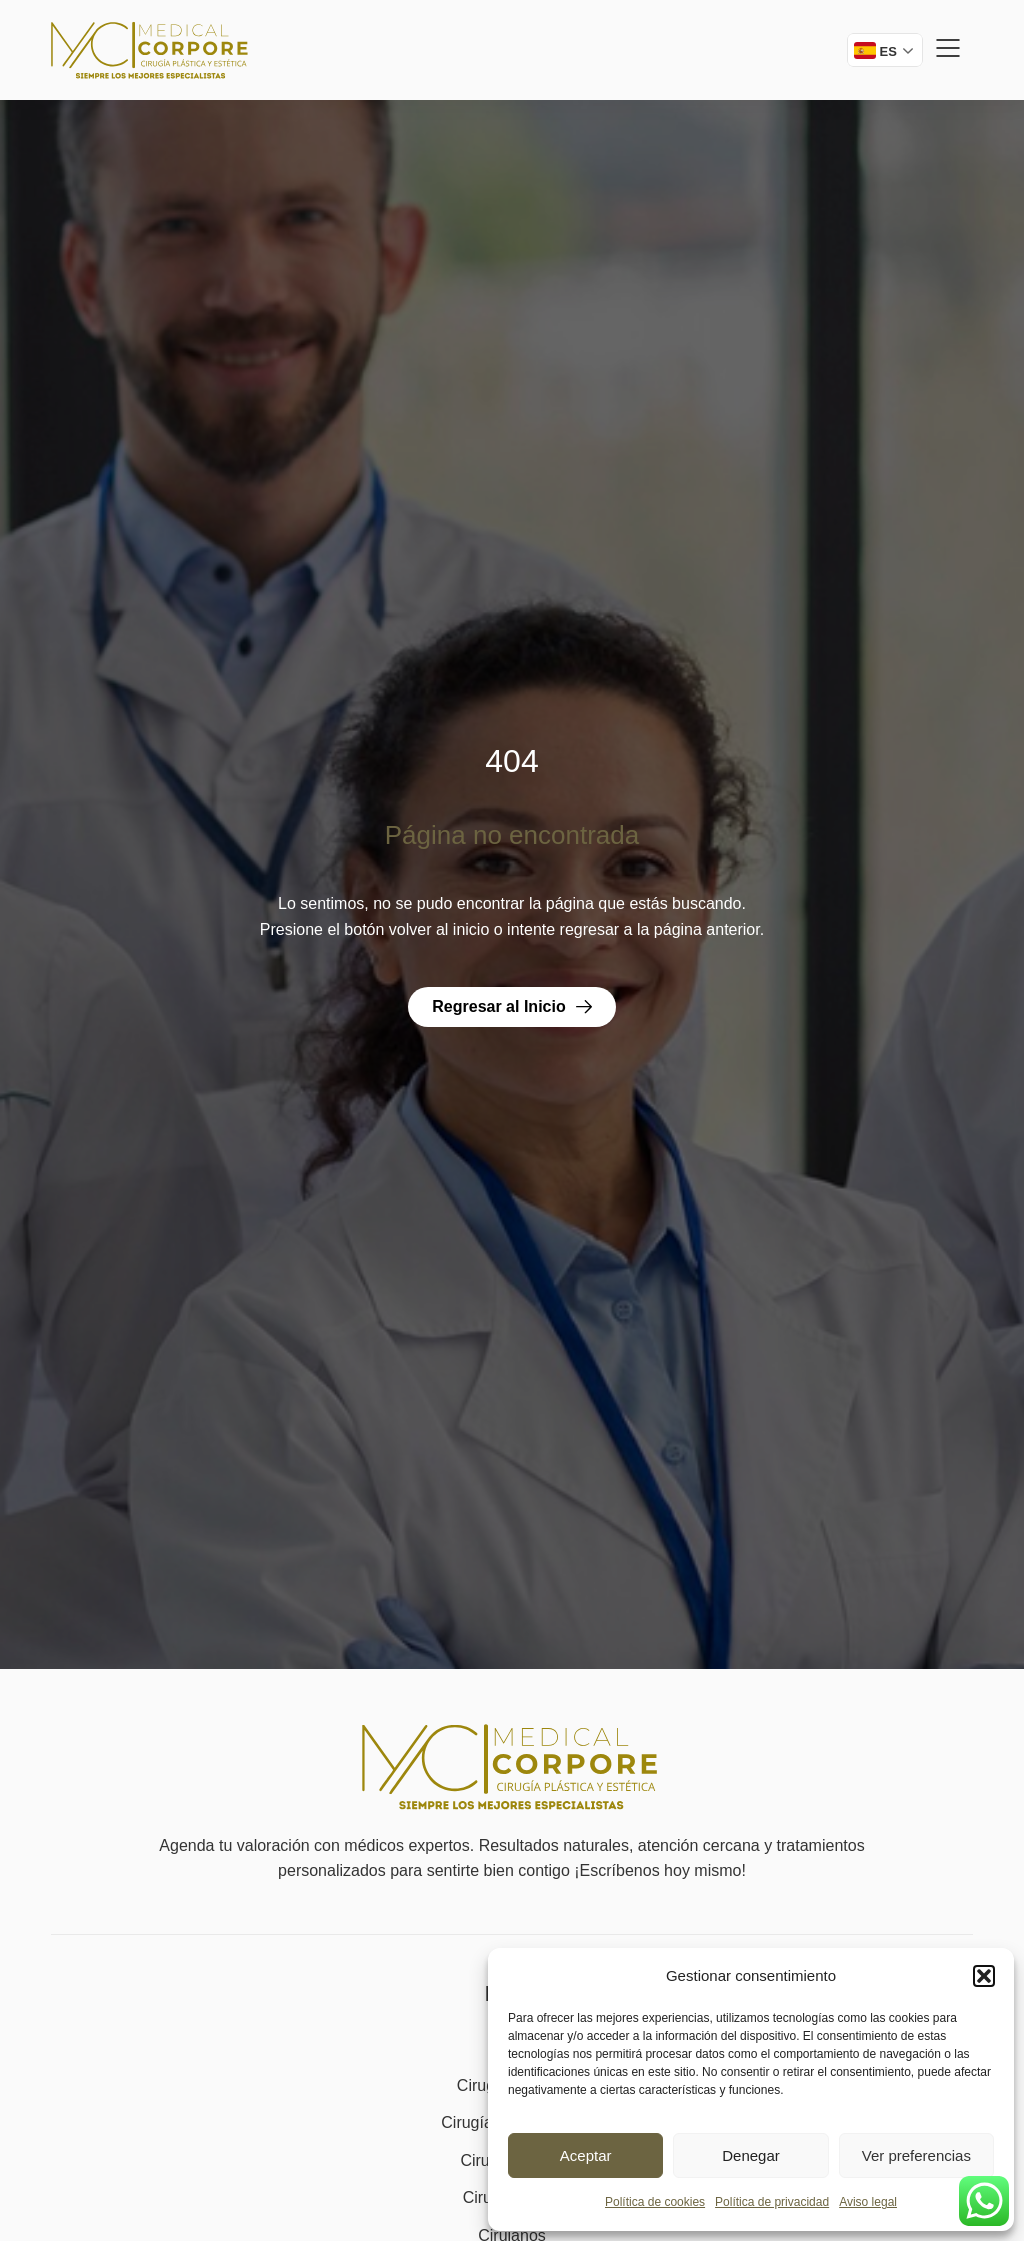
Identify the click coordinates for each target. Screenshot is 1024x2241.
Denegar (751, 2155)
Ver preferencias (916, 2155)
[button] (984, 1976)
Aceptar (586, 2155)
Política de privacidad (772, 2202)
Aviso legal (868, 2202)
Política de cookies (655, 2202)
